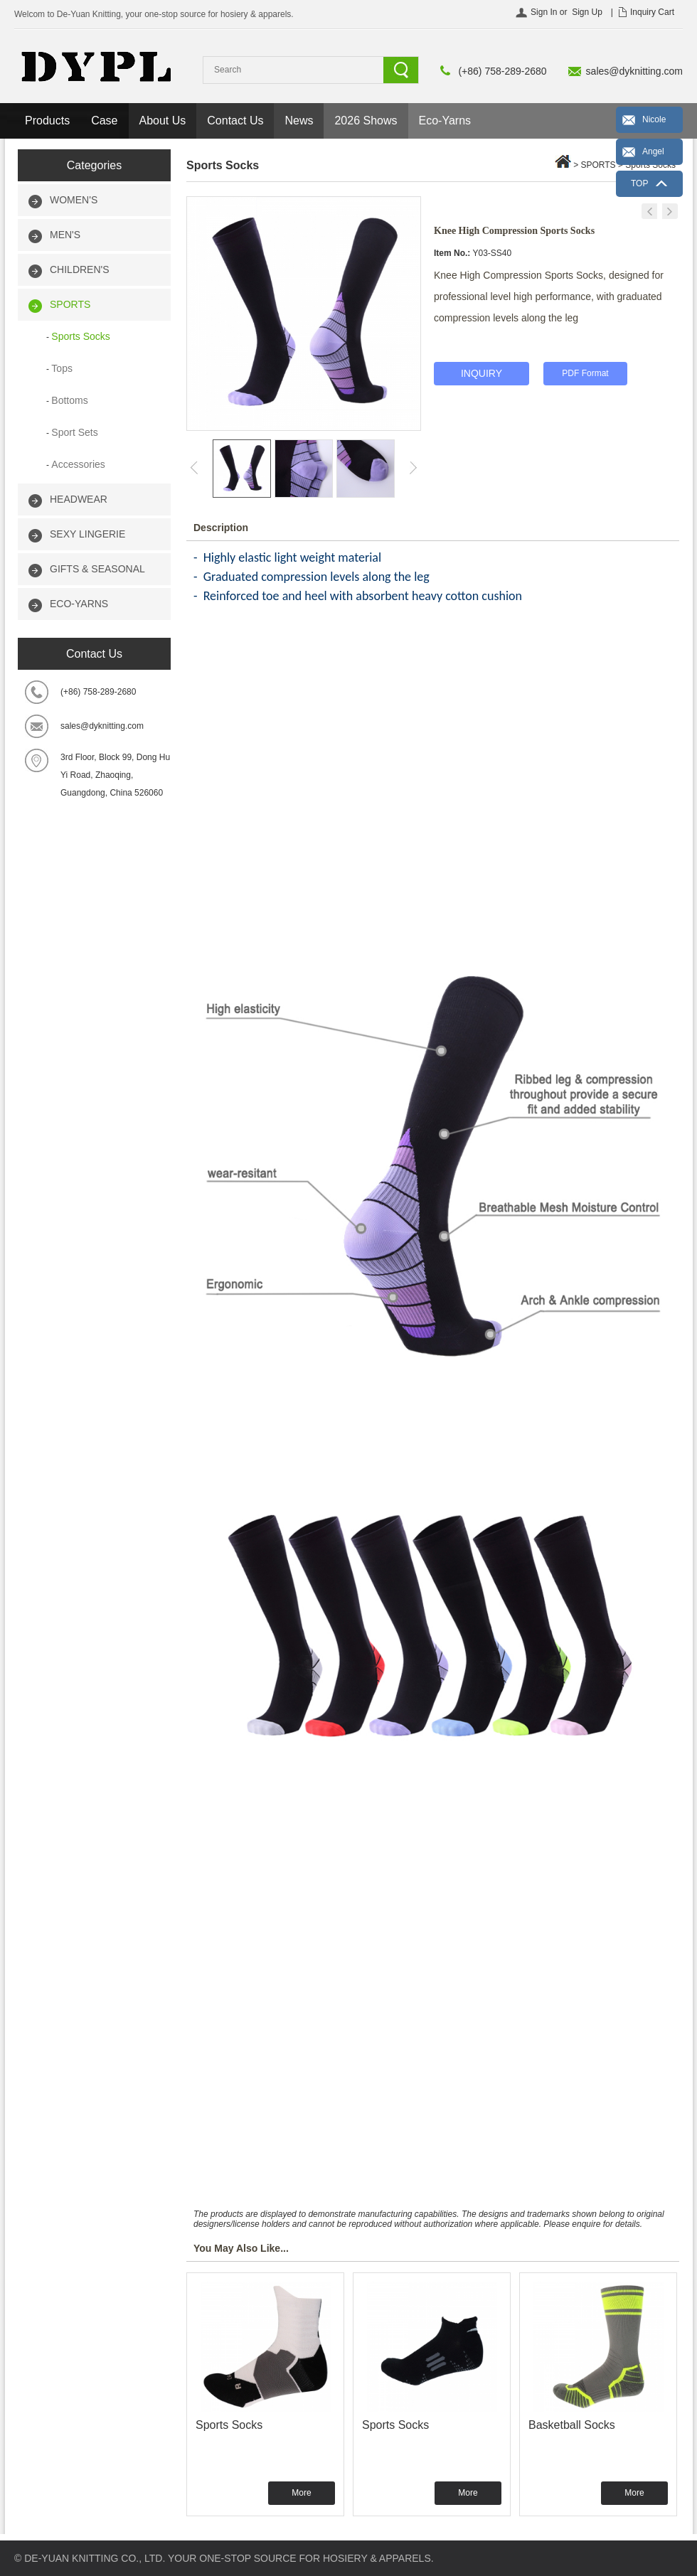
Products (47, 120)
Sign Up (587, 12)
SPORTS (70, 304)
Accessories (78, 464)
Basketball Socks (571, 2425)
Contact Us (235, 120)
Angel (653, 151)
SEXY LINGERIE (87, 534)
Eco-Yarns (445, 120)
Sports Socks (80, 336)
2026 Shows (365, 120)
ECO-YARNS (79, 603)
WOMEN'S (73, 199)
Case (104, 120)
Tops (62, 368)
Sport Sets (74, 432)
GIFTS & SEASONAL (97, 568)
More (301, 2493)
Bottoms (69, 400)
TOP (639, 183)
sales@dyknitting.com (634, 71)
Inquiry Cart (652, 12)
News (298, 120)
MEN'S (65, 234)
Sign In (544, 12)
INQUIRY (481, 373)
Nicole (654, 119)
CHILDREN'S (80, 269)
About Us (162, 120)
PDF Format (585, 373)
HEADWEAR (78, 499)
